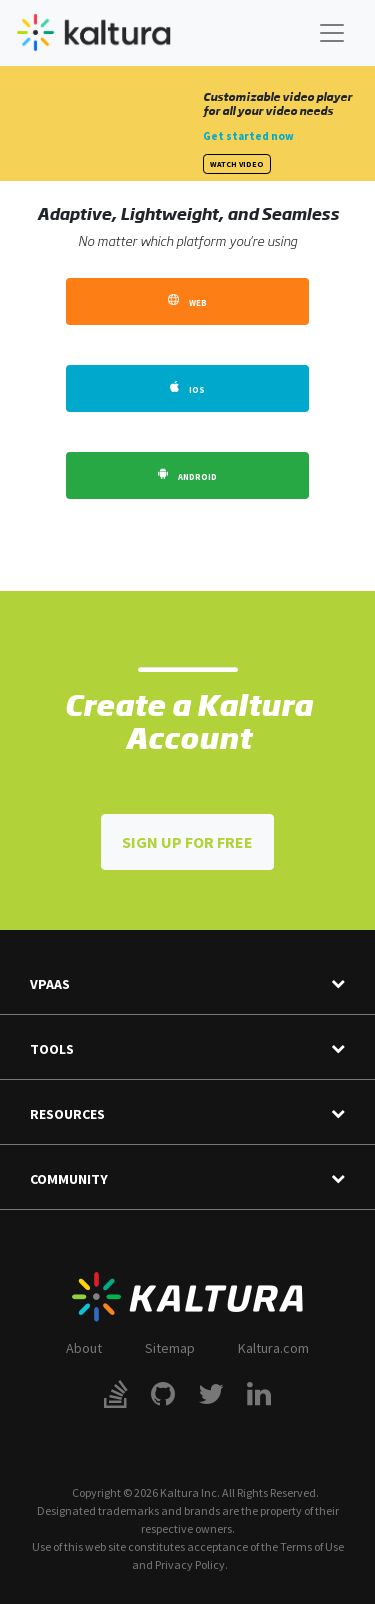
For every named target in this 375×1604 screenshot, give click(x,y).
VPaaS (187, 984)
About (84, 1348)
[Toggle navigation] (332, 33)
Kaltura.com (273, 1348)
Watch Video (237, 164)
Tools (187, 1049)
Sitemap (170, 1348)
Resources (187, 1114)
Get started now (248, 136)
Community (187, 1179)
